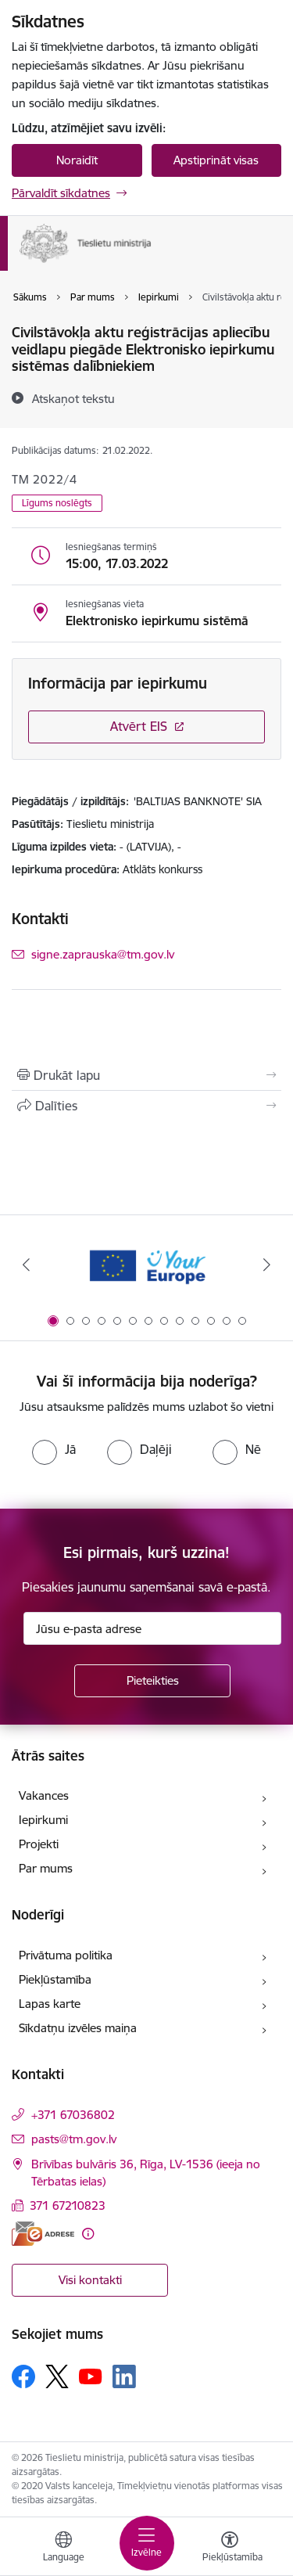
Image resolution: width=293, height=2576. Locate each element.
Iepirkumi (43, 1819)
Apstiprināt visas (216, 160)
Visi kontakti (90, 2279)
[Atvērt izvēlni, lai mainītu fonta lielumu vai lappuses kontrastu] (229, 2549)
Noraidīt (77, 160)
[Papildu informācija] (88, 2234)
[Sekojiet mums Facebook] (23, 2376)
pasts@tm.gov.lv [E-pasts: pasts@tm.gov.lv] (73, 2139)
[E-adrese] (43, 2234)
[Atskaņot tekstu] (73, 398)
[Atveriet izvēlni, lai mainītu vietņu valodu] (63, 2549)
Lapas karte (49, 2003)
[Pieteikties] (152, 1680)
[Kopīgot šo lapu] (146, 1106)
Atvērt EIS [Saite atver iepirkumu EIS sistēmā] (138, 726)
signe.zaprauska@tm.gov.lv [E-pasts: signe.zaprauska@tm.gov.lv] (102, 954)
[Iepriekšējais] (26, 1264)
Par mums (46, 1868)
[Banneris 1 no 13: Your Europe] (146, 1264)
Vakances (44, 1795)
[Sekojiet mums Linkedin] (124, 2376)
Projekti (39, 1844)
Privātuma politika (66, 1955)
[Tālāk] (267, 1264)
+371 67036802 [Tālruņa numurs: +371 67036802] (73, 2114)
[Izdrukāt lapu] (146, 1075)
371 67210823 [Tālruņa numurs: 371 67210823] (67, 2205)
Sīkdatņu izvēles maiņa (78, 2027)
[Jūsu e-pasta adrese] (152, 1628)
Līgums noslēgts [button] (57, 503)
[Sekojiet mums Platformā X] (57, 2376)
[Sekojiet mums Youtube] (90, 2375)
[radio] (54, 1449)
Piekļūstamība (55, 1979)
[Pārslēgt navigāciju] (147, 2543)
